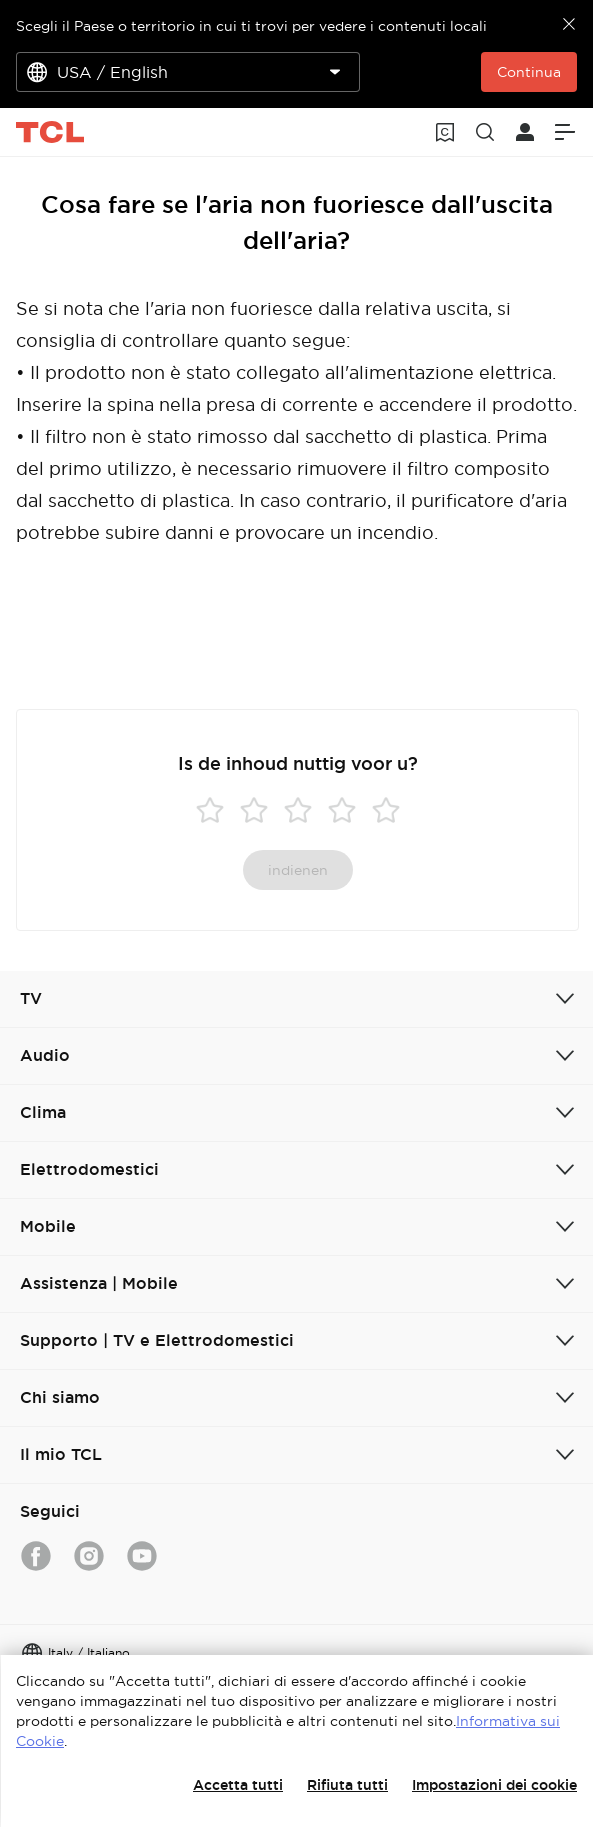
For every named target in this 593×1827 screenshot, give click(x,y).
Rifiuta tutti (347, 1785)
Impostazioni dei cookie (494, 1785)
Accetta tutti (238, 1785)
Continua (529, 72)
